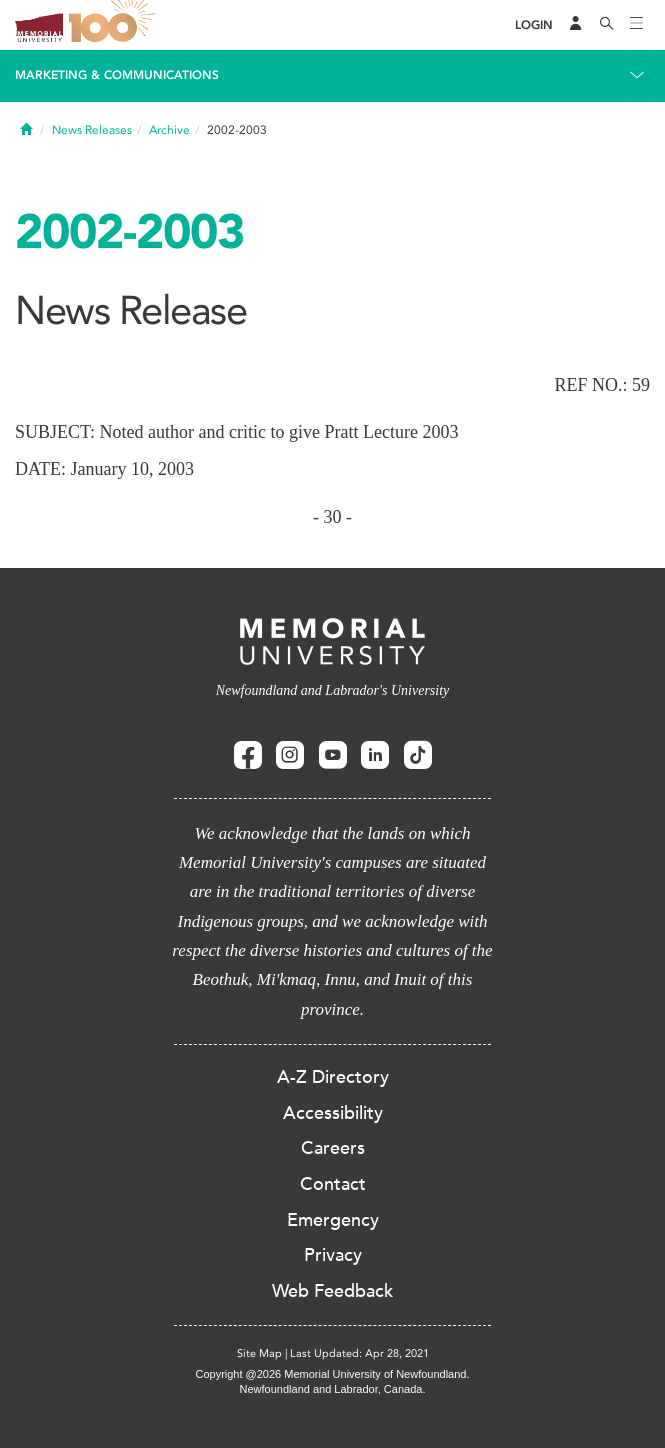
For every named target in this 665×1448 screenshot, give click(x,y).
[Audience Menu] (576, 25)
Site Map (259, 1353)
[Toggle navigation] (637, 25)
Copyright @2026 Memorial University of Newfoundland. (332, 1374)
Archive (169, 130)
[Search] (607, 25)
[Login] (534, 25)
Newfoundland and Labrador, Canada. (333, 1389)
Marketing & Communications (117, 75)
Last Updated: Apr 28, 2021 (359, 1353)
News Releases (92, 130)
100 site (115, 25)
